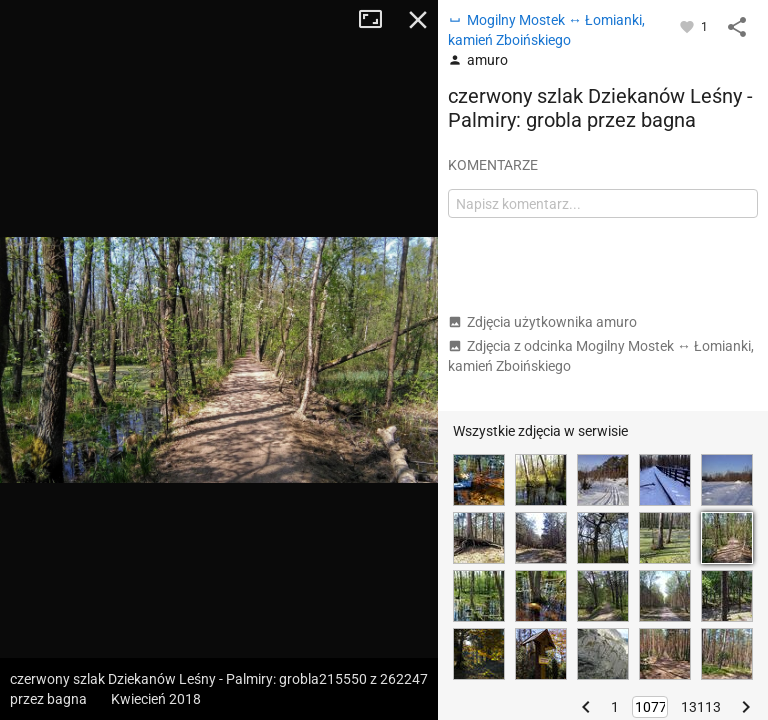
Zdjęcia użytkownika (542, 322)
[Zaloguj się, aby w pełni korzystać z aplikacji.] (688, 26)
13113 (701, 707)
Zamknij (418, 20)
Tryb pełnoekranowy (378, 20)
